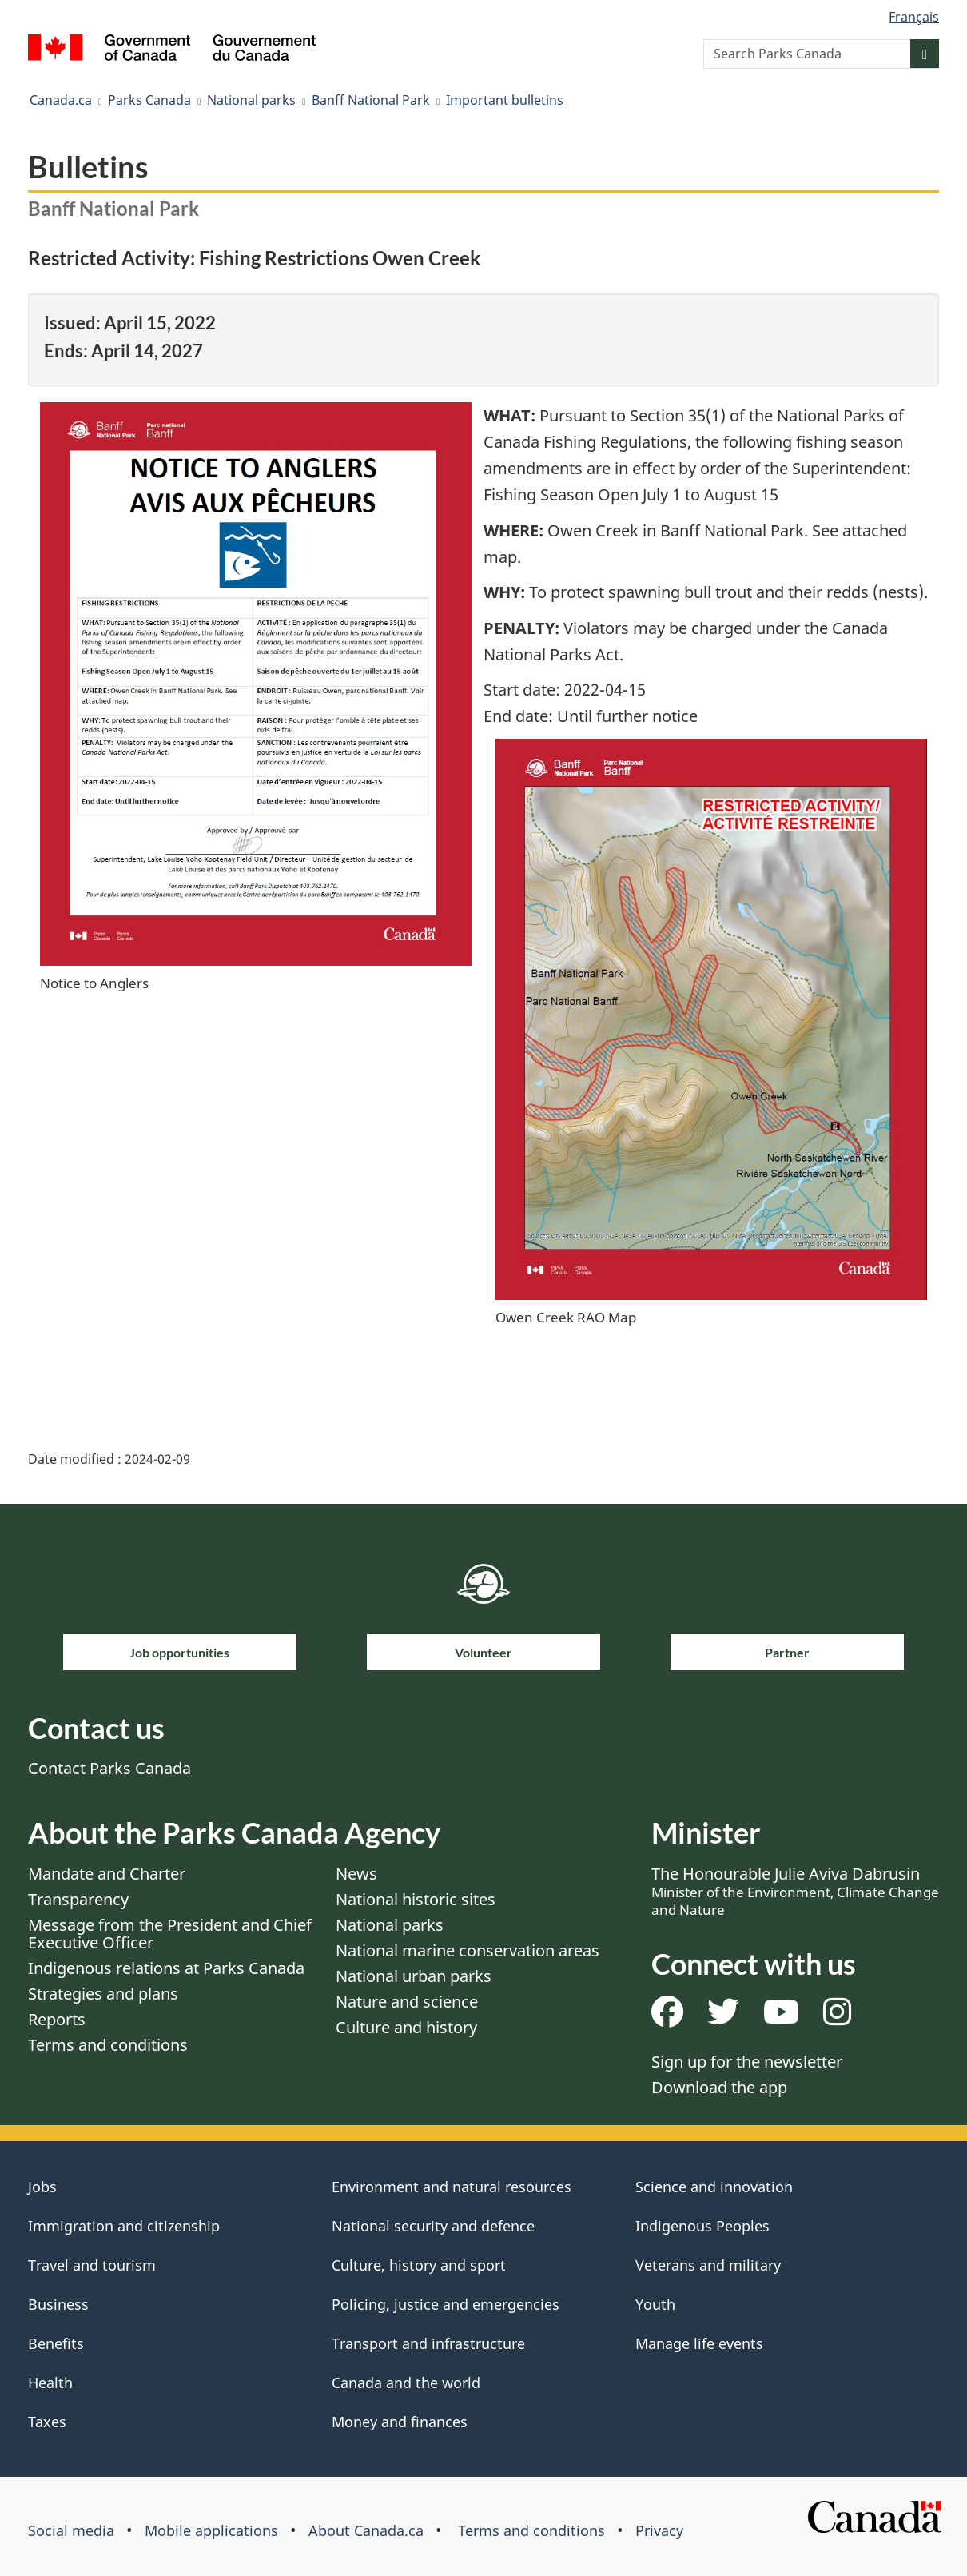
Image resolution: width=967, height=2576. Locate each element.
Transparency (78, 1899)
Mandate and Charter (106, 1873)
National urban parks (413, 1976)
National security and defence (433, 2225)
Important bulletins (504, 100)
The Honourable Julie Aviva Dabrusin (795, 1891)
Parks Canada (149, 100)
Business (58, 2304)
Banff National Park (371, 100)
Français (914, 17)
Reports (57, 2019)
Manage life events (699, 2343)
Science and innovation (714, 2186)
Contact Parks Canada (109, 1768)
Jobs (42, 2186)
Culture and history (406, 2027)
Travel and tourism (92, 2265)
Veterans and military (708, 2265)
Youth (655, 2304)
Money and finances (400, 2421)
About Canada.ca (366, 2530)
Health (50, 2382)
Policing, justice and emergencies (445, 2304)
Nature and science (407, 2001)
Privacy (659, 2530)
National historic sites (415, 1899)
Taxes (47, 2421)
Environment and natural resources (451, 2186)
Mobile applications (211, 2530)
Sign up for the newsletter (746, 2061)
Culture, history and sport (419, 2265)
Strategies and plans (103, 1993)
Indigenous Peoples (702, 2225)
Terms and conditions (108, 2045)
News (356, 1873)
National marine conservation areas (467, 1950)
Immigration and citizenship (124, 2225)
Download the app (719, 2087)
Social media (71, 2530)
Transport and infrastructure (428, 2343)
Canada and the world (406, 2382)
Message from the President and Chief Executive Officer (170, 1933)
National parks (251, 100)
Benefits (56, 2343)
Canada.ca (61, 100)
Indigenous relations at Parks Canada (166, 1968)
